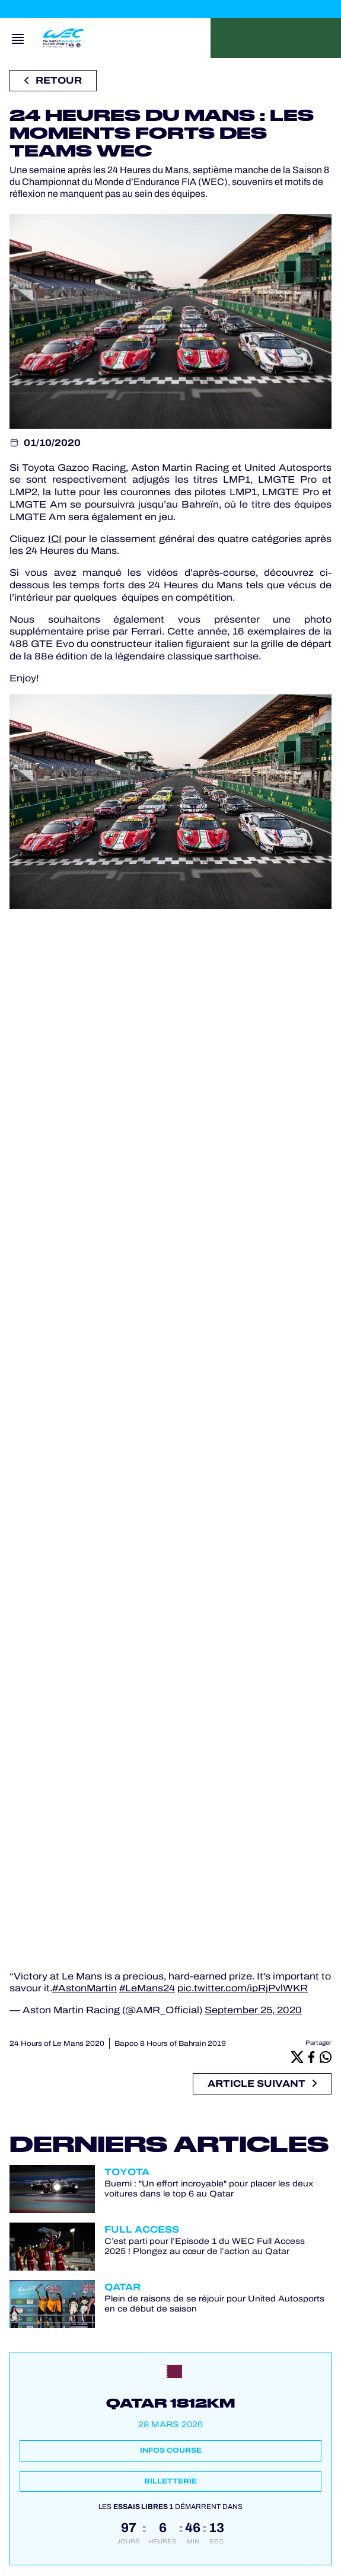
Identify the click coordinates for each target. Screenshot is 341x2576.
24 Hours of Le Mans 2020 (56, 2043)
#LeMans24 (147, 1988)
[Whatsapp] (326, 2056)
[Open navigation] (18, 38)
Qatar (122, 2287)
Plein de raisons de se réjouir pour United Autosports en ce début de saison (214, 2303)
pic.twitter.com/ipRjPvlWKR (242, 1988)
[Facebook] (311, 2056)
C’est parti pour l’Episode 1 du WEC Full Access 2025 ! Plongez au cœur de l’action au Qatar (204, 2246)
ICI (55, 539)
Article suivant (262, 2083)
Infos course (171, 2450)
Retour (53, 80)
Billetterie (170, 2481)
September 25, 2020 (253, 2010)
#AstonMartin (84, 1988)
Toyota (126, 2172)
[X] (297, 2056)
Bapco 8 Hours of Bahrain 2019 (170, 2043)
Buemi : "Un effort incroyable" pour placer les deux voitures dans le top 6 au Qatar (208, 2188)
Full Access (141, 2229)
